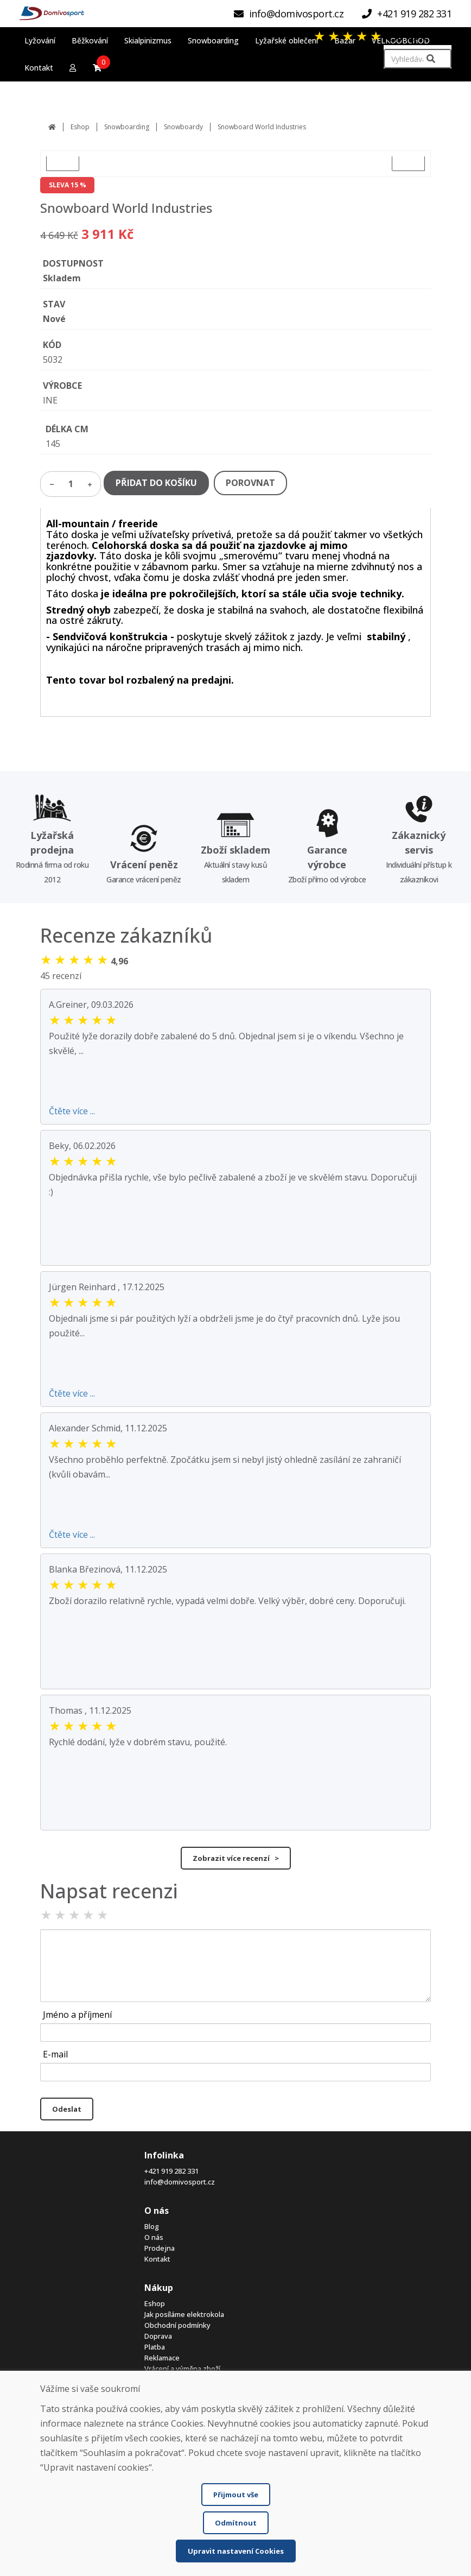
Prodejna (159, 2248)
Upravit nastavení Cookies (236, 2551)
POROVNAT (250, 483)
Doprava (158, 2336)
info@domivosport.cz (179, 2182)
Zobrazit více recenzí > (236, 1858)
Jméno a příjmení (77, 2015)
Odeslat (66, 2109)
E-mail (55, 2054)
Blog (151, 2226)
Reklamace (162, 2358)
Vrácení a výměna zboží (182, 2368)
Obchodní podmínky (177, 2325)
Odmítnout (236, 2523)
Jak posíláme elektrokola (184, 2314)
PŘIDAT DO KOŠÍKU (156, 483)
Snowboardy (183, 126)
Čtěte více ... (72, 1111)
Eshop (80, 126)
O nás (153, 2237)
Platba (154, 2347)
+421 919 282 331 (171, 2171)
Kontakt (157, 2259)
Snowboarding (126, 126)
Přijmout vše (235, 2494)
